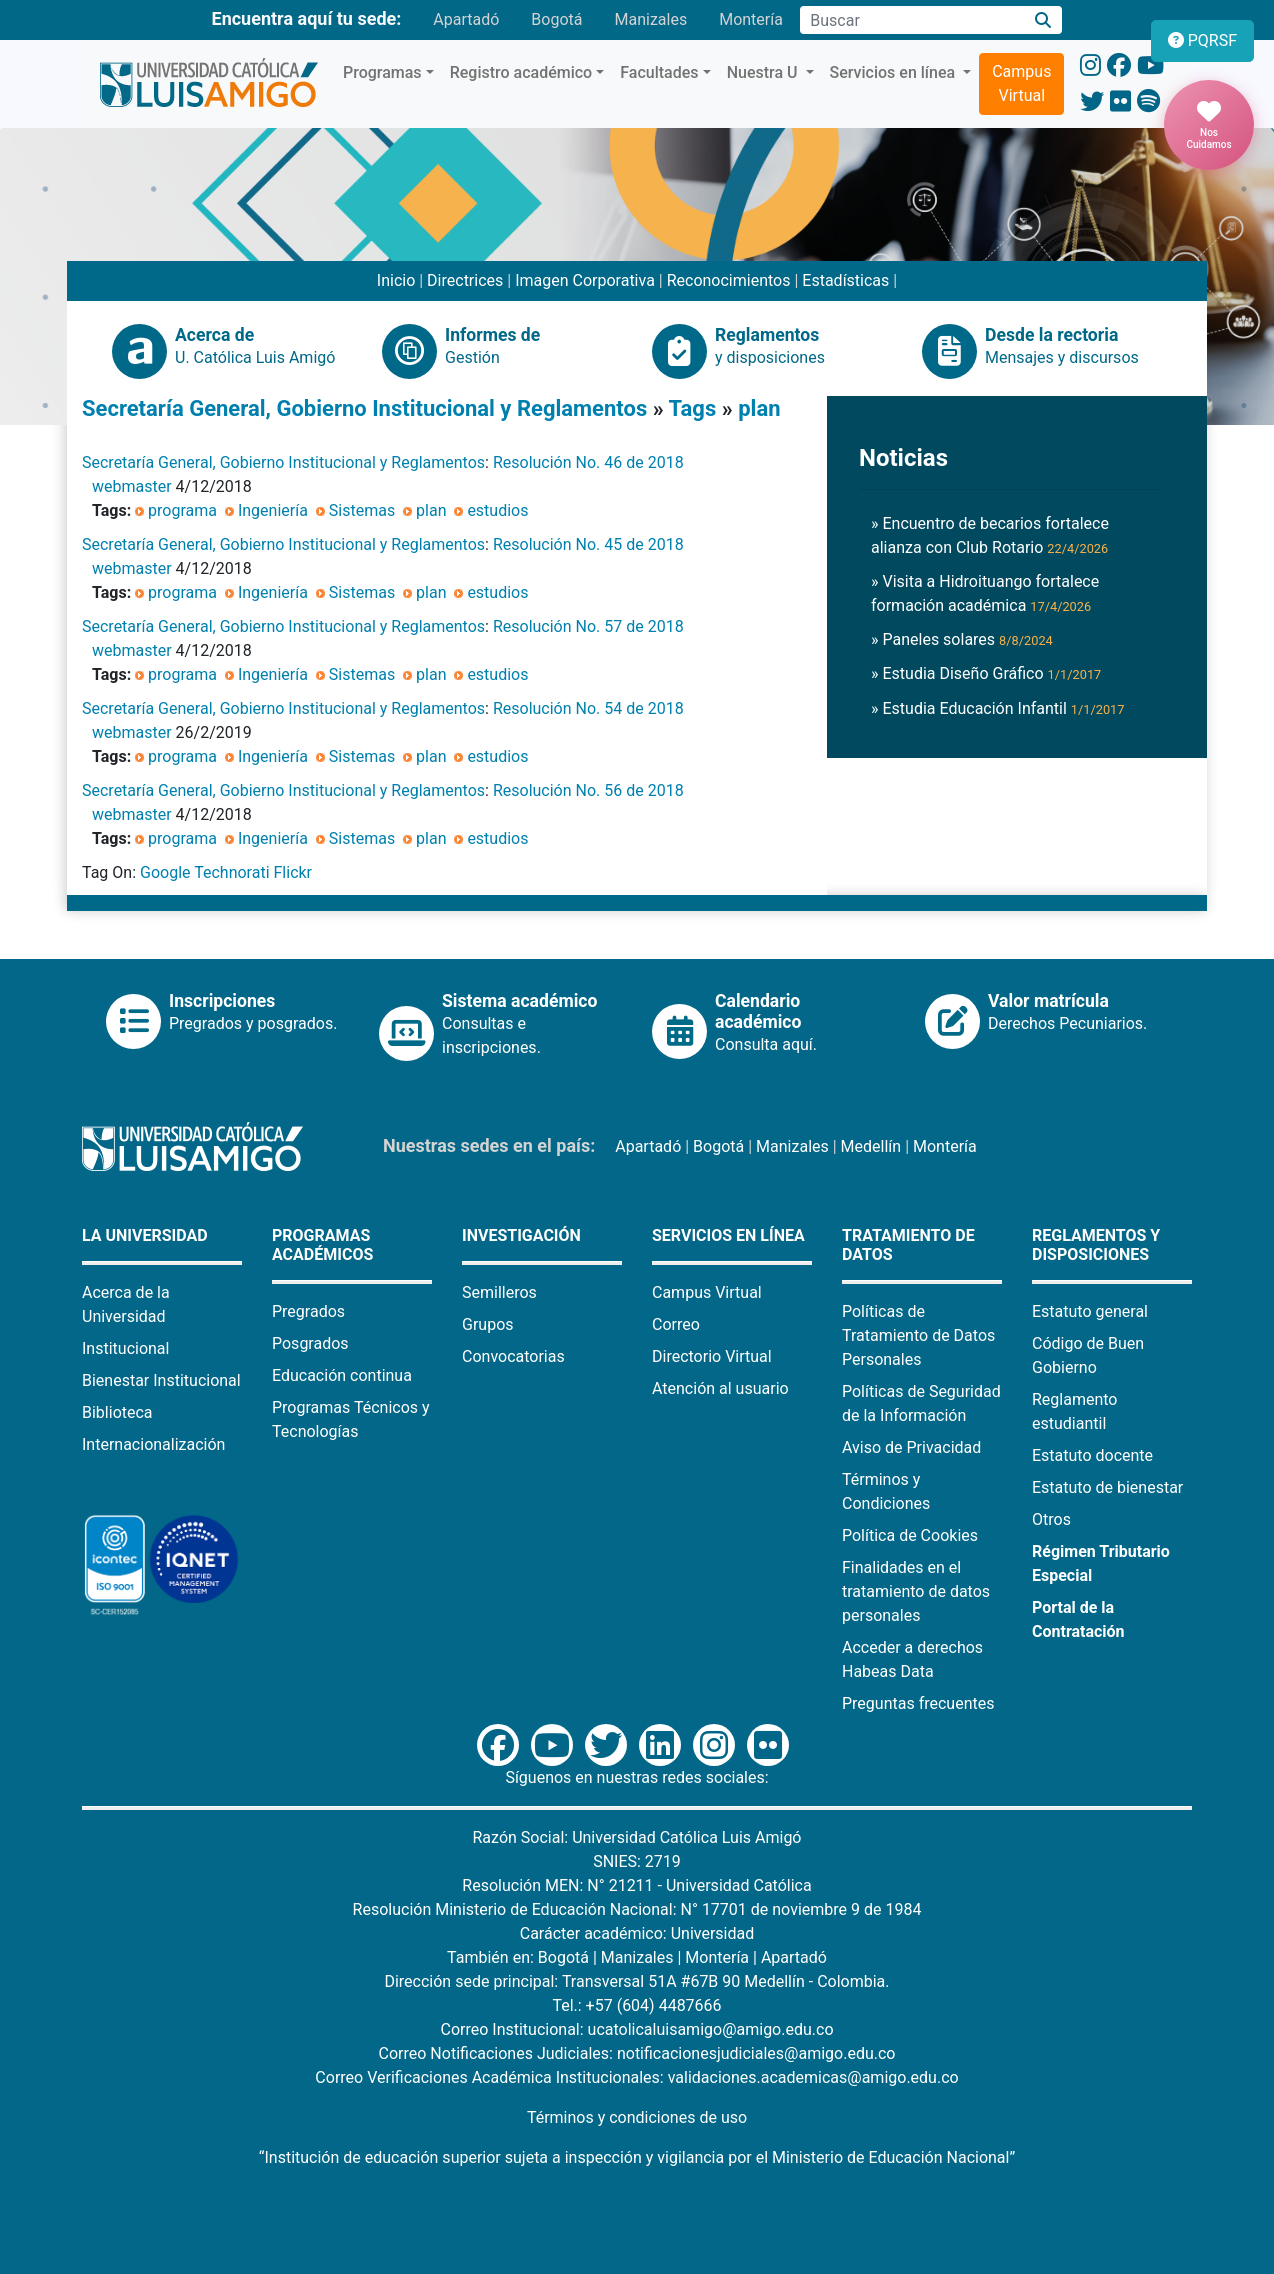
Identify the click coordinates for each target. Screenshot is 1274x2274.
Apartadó (466, 19)
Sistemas (362, 510)
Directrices (465, 280)
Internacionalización (153, 1444)
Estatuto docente (1092, 1455)
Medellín (871, 1146)
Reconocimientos (729, 280)
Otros (1051, 1519)
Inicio (396, 280)
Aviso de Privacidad (911, 1447)
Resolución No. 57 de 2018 (588, 626)
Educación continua (342, 1375)
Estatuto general (1090, 1311)
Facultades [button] (659, 72)
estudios (497, 510)
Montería (751, 19)
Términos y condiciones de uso (637, 2117)
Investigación (521, 1235)
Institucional (125, 1348)
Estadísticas (845, 280)
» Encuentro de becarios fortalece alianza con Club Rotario (990, 535)
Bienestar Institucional (161, 1380)
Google (165, 872)
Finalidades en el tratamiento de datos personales (916, 1591)
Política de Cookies (910, 1535)
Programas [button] (382, 72)
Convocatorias (513, 1356)
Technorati (231, 872)
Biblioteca (117, 1412)
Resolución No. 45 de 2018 (588, 544)
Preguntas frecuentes (918, 1703)
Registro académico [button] (521, 72)
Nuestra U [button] (764, 72)
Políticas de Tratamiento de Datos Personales (918, 1335)
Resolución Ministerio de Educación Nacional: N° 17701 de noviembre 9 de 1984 (637, 1909)
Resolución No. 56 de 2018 (588, 790)
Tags (693, 408)
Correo (676, 1324)
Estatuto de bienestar (1107, 1487)
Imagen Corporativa (585, 280)
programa (182, 510)
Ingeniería (273, 510)
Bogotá (556, 19)
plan (759, 408)
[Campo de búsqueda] (912, 20)
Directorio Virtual (712, 1356)
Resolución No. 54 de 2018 (588, 708)
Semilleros (499, 1292)
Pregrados (308, 1311)
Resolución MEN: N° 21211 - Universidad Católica (636, 1885)
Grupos (488, 1324)
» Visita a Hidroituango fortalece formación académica (985, 593)
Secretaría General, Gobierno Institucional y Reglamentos (364, 408)
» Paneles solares (962, 639)
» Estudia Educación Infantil (998, 708)
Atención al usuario (720, 1388)
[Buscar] (1043, 20)
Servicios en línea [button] (895, 72)
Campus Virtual (1021, 83)
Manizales (650, 19)
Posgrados (310, 1343)
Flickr (293, 872)
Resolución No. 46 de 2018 (588, 462)
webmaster (132, 486)
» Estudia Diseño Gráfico (986, 673)
